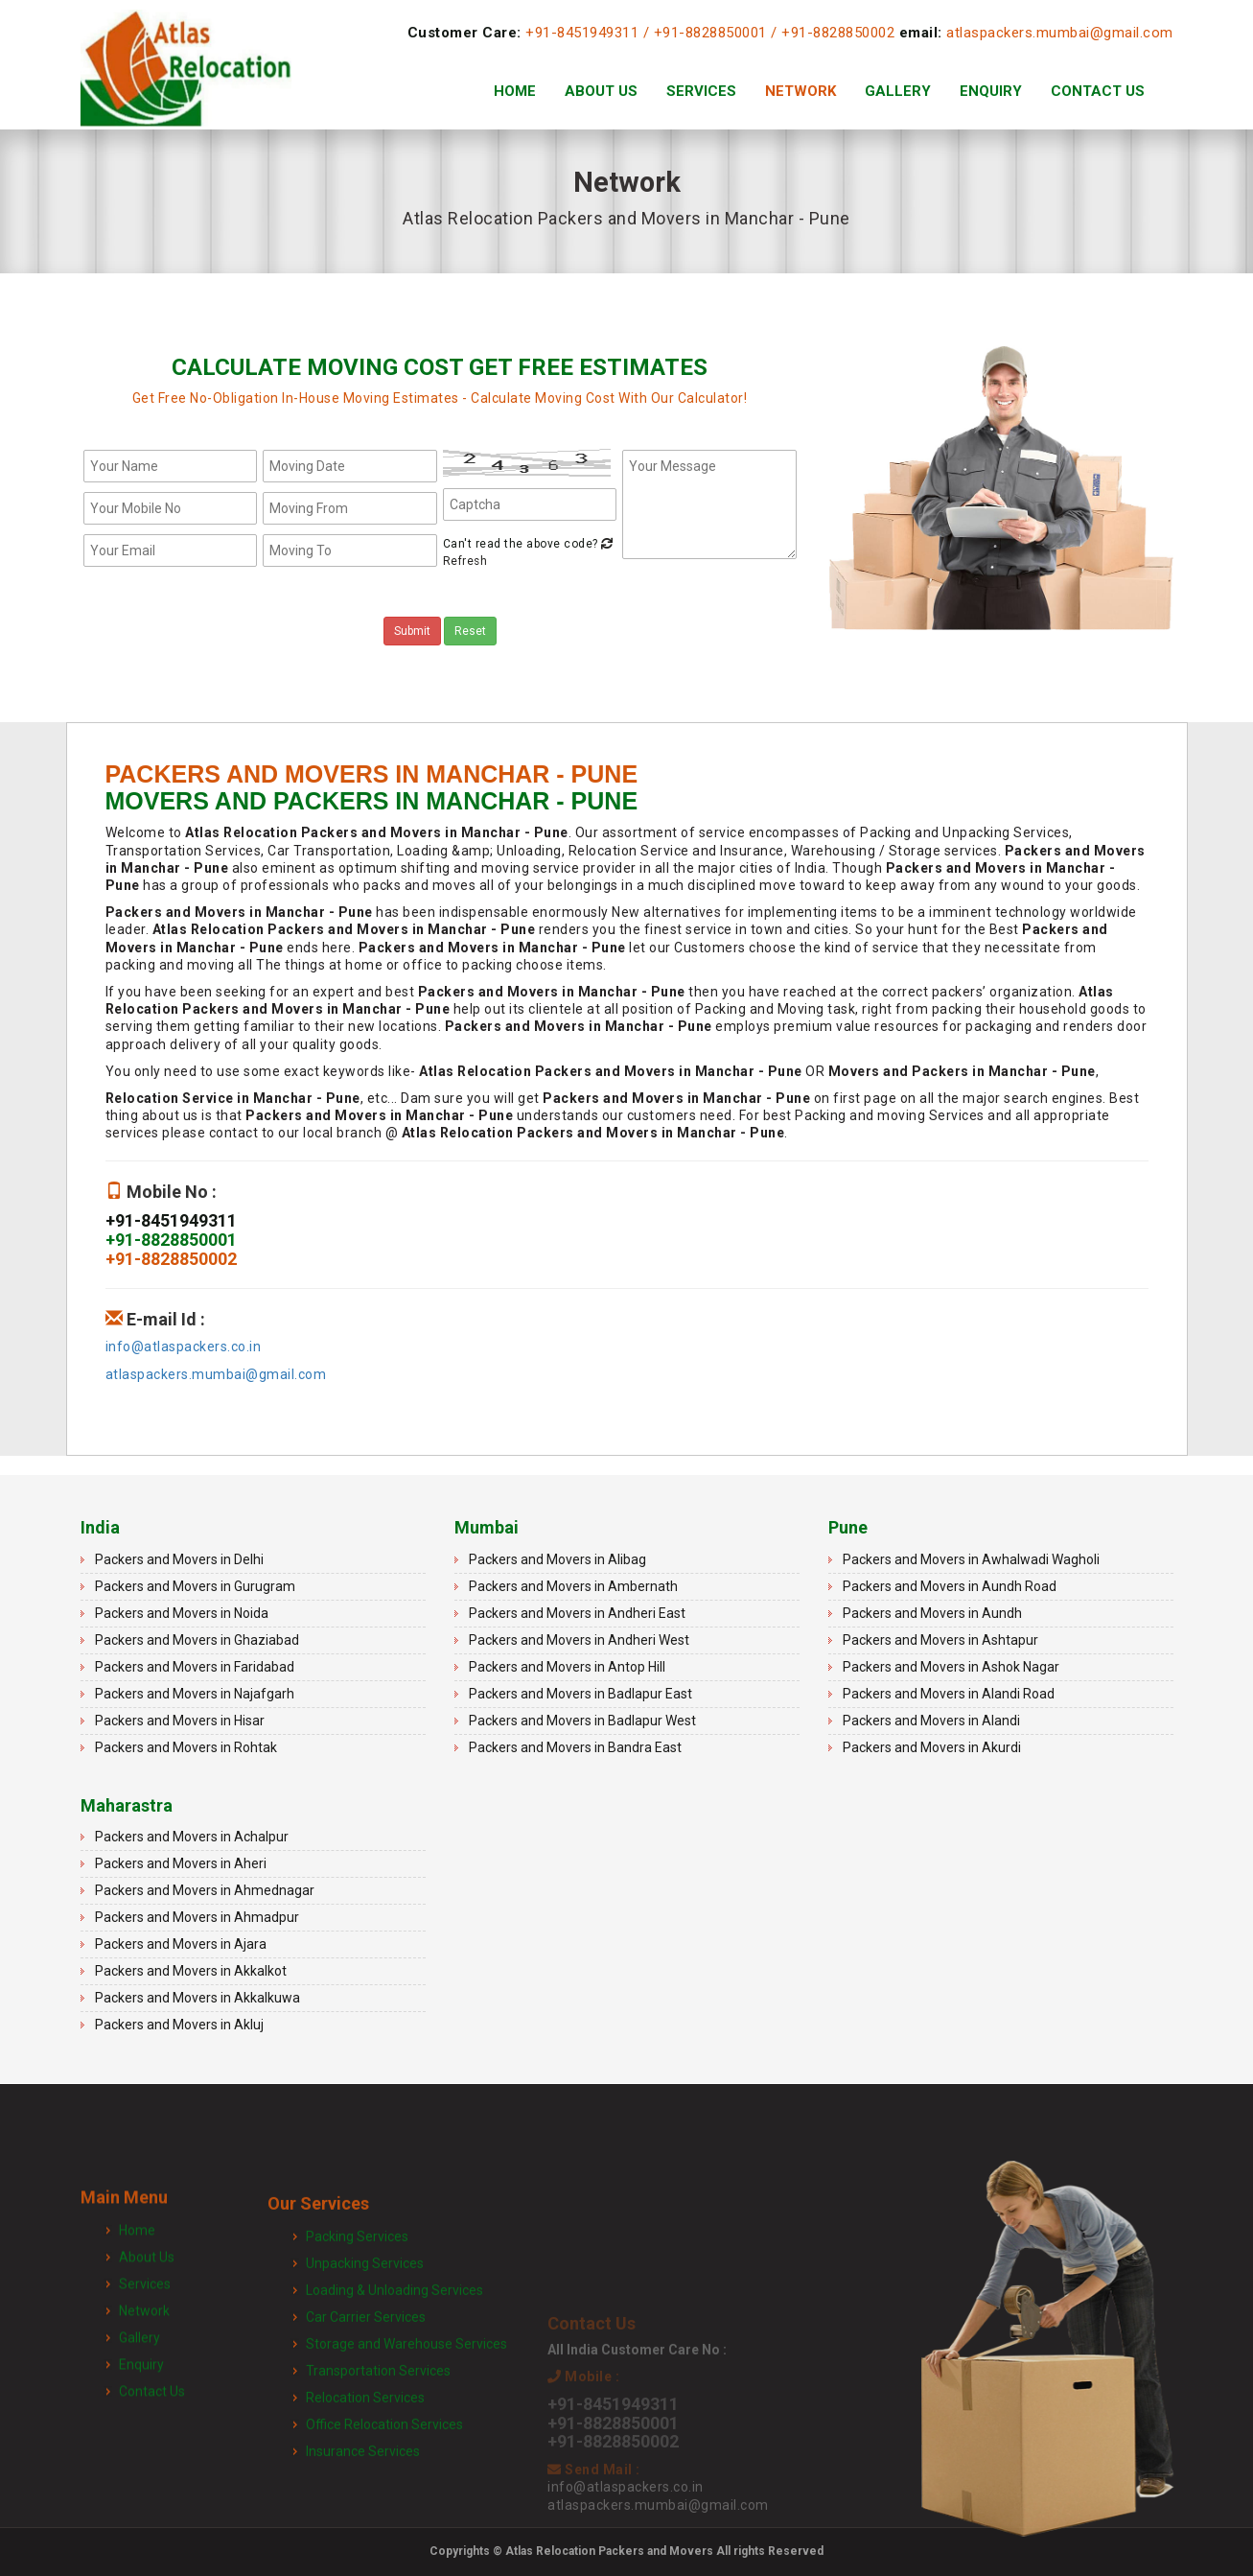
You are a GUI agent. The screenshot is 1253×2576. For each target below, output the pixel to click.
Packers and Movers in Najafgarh (194, 1693)
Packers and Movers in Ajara (181, 1944)
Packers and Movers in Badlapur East (580, 1693)
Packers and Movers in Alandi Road (949, 1693)
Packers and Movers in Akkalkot (191, 1971)
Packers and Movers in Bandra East (575, 1747)
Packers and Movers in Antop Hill (567, 1666)
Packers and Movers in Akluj (179, 2024)
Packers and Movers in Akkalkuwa (197, 1997)
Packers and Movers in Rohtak (186, 1747)
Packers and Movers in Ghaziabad (197, 1640)
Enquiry (991, 91)
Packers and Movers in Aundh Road (949, 1586)
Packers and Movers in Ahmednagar (204, 1890)
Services (701, 91)
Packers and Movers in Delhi (179, 1559)
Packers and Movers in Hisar (180, 1720)
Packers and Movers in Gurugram (195, 1586)
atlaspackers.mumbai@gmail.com (1059, 32)
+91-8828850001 (710, 32)
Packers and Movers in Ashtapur (940, 1640)
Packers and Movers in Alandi (931, 1720)
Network (800, 91)
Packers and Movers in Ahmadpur (197, 1917)
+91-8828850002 (837, 32)
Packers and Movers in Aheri (181, 1863)
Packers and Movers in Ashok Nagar (951, 1666)
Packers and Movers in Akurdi (932, 1747)
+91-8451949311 (581, 32)
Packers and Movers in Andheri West (579, 1640)
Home (515, 91)
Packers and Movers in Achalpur (192, 1836)
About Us (601, 91)
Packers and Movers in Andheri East (577, 1613)
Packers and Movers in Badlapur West (582, 1720)
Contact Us (1098, 91)
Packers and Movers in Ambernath (573, 1586)
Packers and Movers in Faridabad (194, 1666)
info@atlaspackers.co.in (183, 1346)
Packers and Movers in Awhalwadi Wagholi (971, 1559)
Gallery (898, 91)
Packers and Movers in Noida (181, 1613)
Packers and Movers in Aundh (932, 1613)
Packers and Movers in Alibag (557, 1559)
